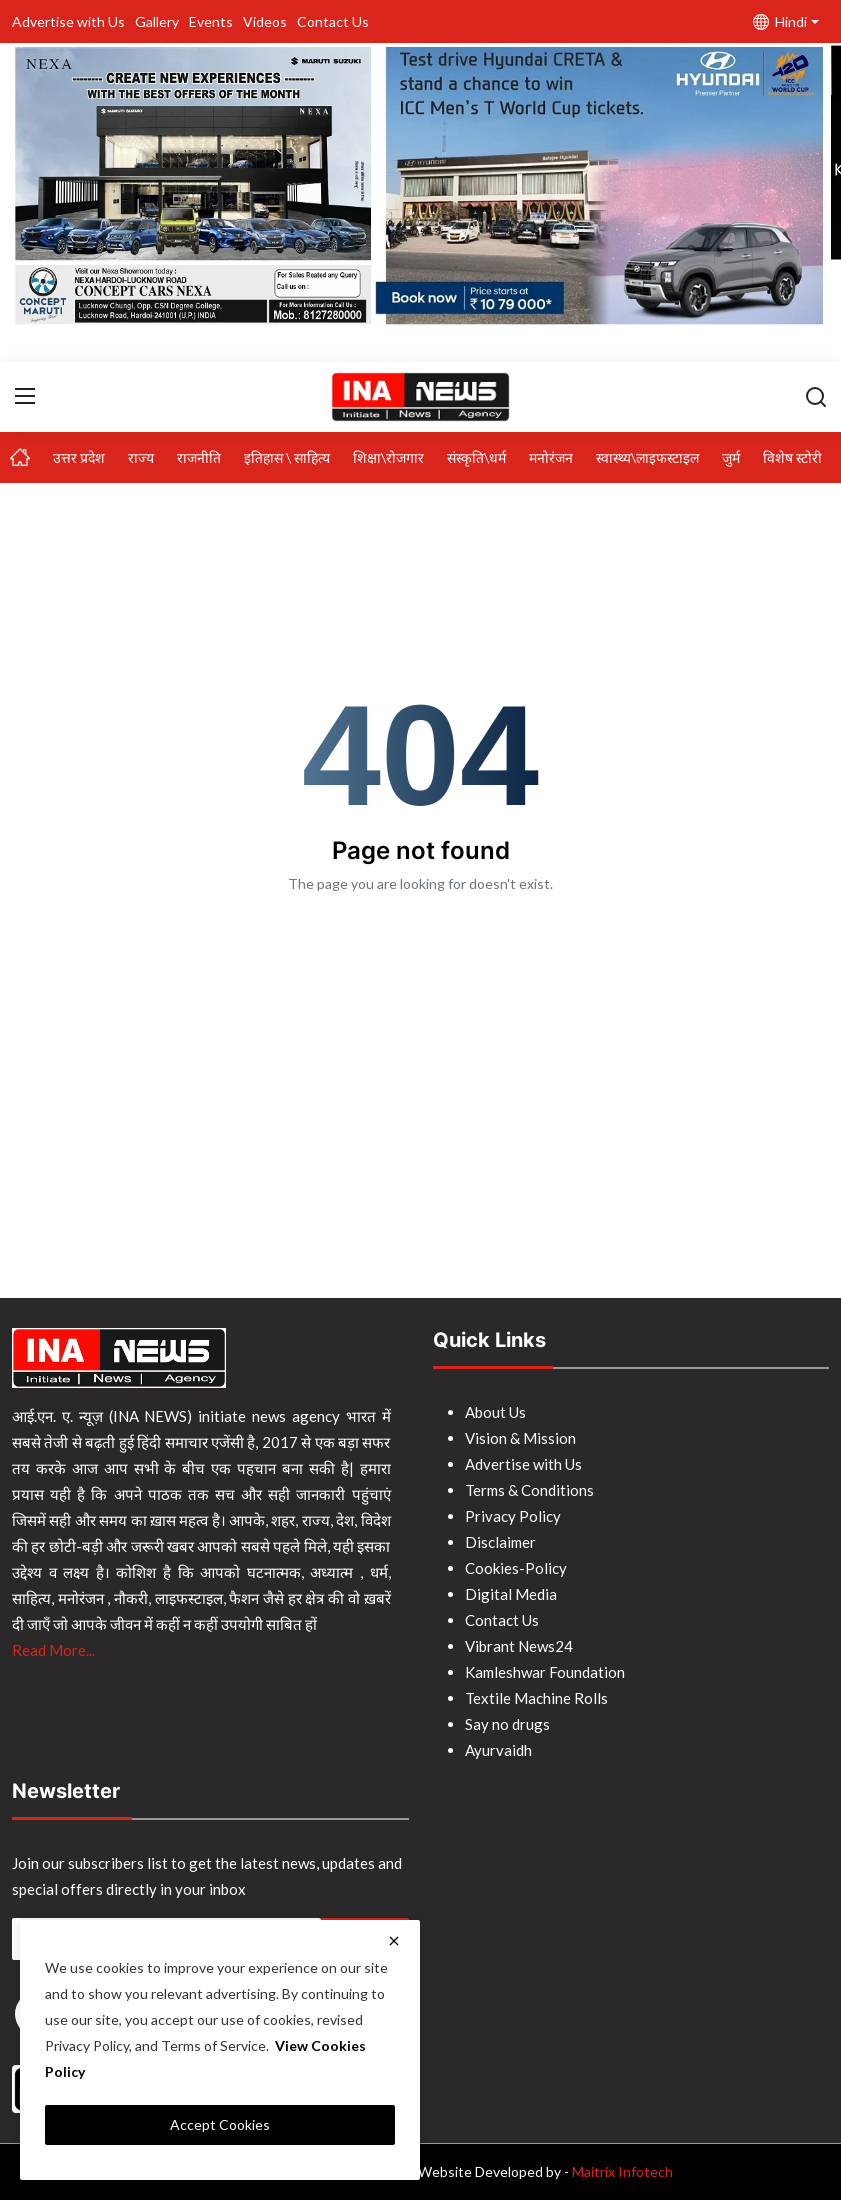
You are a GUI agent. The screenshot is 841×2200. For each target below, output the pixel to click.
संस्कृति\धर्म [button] (476, 457)
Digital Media (511, 1594)
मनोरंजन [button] (551, 457)
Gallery (157, 21)
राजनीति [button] (199, 457)
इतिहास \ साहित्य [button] (287, 457)
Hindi (780, 21)
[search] (816, 396)
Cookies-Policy (516, 1568)
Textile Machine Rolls (536, 1698)
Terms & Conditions (529, 1490)
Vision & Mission (520, 1438)
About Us (495, 1412)
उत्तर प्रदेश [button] (79, 457)
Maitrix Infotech (622, 2171)
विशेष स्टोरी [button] (792, 457)
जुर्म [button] (731, 457)
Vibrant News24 (519, 1646)
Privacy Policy (513, 1516)
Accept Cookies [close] (220, 2124)
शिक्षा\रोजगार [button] (388, 457)
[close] (394, 1941)
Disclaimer (500, 1542)
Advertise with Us (68, 21)
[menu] (25, 396)
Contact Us (333, 21)
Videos (265, 21)
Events (211, 21)
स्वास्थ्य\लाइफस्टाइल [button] (647, 457)
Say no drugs (507, 1724)
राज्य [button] (141, 457)
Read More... (53, 1650)
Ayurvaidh (498, 1750)
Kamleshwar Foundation (545, 1672)
